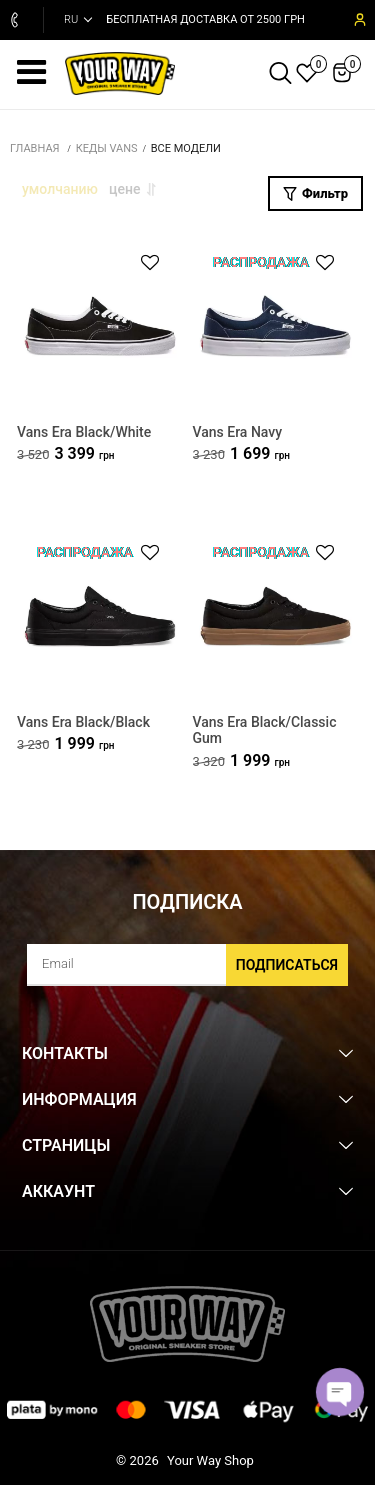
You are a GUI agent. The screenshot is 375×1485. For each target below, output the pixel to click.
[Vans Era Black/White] (100, 326)
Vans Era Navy (238, 432)
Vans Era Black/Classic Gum (265, 730)
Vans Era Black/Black (83, 722)
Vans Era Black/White (84, 432)
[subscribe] (187, 965)
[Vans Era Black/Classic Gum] (276, 616)
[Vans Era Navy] (276, 326)
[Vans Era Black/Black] (100, 616)
